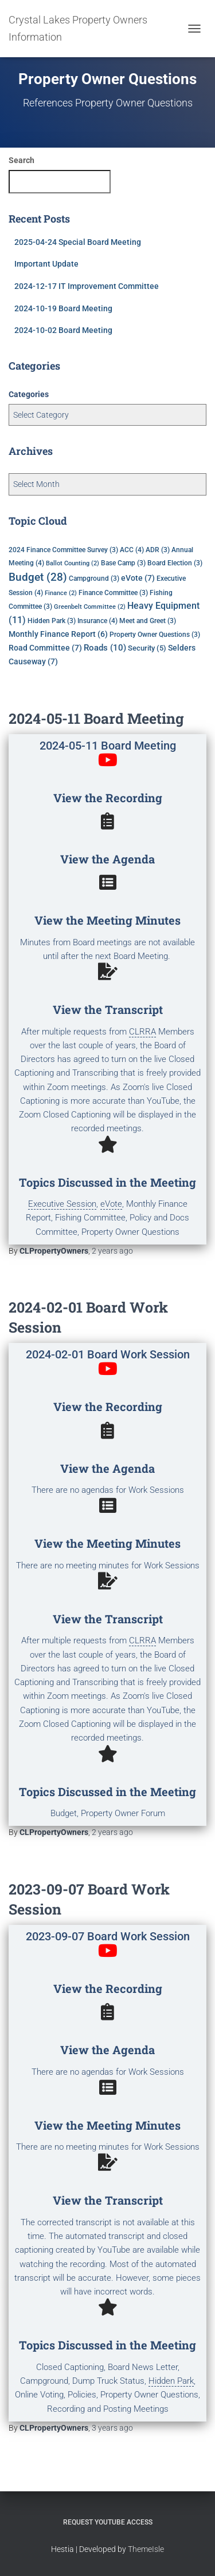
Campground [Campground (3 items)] (94, 578)
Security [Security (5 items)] (147, 648)
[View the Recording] (107, 759)
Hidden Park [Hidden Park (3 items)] (52, 621)
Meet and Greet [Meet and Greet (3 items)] (147, 621)
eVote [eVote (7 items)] (138, 577)
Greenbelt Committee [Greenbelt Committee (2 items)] (90, 607)
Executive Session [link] (62, 1204)
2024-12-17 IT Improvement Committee (86, 286)
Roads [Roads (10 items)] (105, 648)
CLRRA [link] (142, 1032)
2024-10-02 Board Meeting (63, 330)
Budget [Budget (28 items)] (38, 577)
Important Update (46, 263)
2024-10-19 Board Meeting (63, 308)
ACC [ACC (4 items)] (132, 549)
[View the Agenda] (107, 821)
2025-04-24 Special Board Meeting (77, 242)
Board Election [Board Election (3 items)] (174, 563)
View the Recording (107, 797)
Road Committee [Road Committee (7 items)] (45, 647)
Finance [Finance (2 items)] (61, 593)
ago (112, 1250)
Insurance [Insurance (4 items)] (97, 620)
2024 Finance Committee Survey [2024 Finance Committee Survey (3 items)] (63, 550)
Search (21, 160)
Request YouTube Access (108, 2522)
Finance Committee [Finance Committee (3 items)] (113, 593)
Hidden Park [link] (171, 2381)
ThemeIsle (146, 2549)
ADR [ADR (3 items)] (158, 550)
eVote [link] (111, 1204)
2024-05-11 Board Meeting (96, 718)
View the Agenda (107, 858)
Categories (29, 394)
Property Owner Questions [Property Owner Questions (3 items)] (155, 635)
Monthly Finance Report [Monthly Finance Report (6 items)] (58, 634)
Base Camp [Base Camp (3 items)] (123, 563)
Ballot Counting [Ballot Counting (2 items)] (72, 563)
